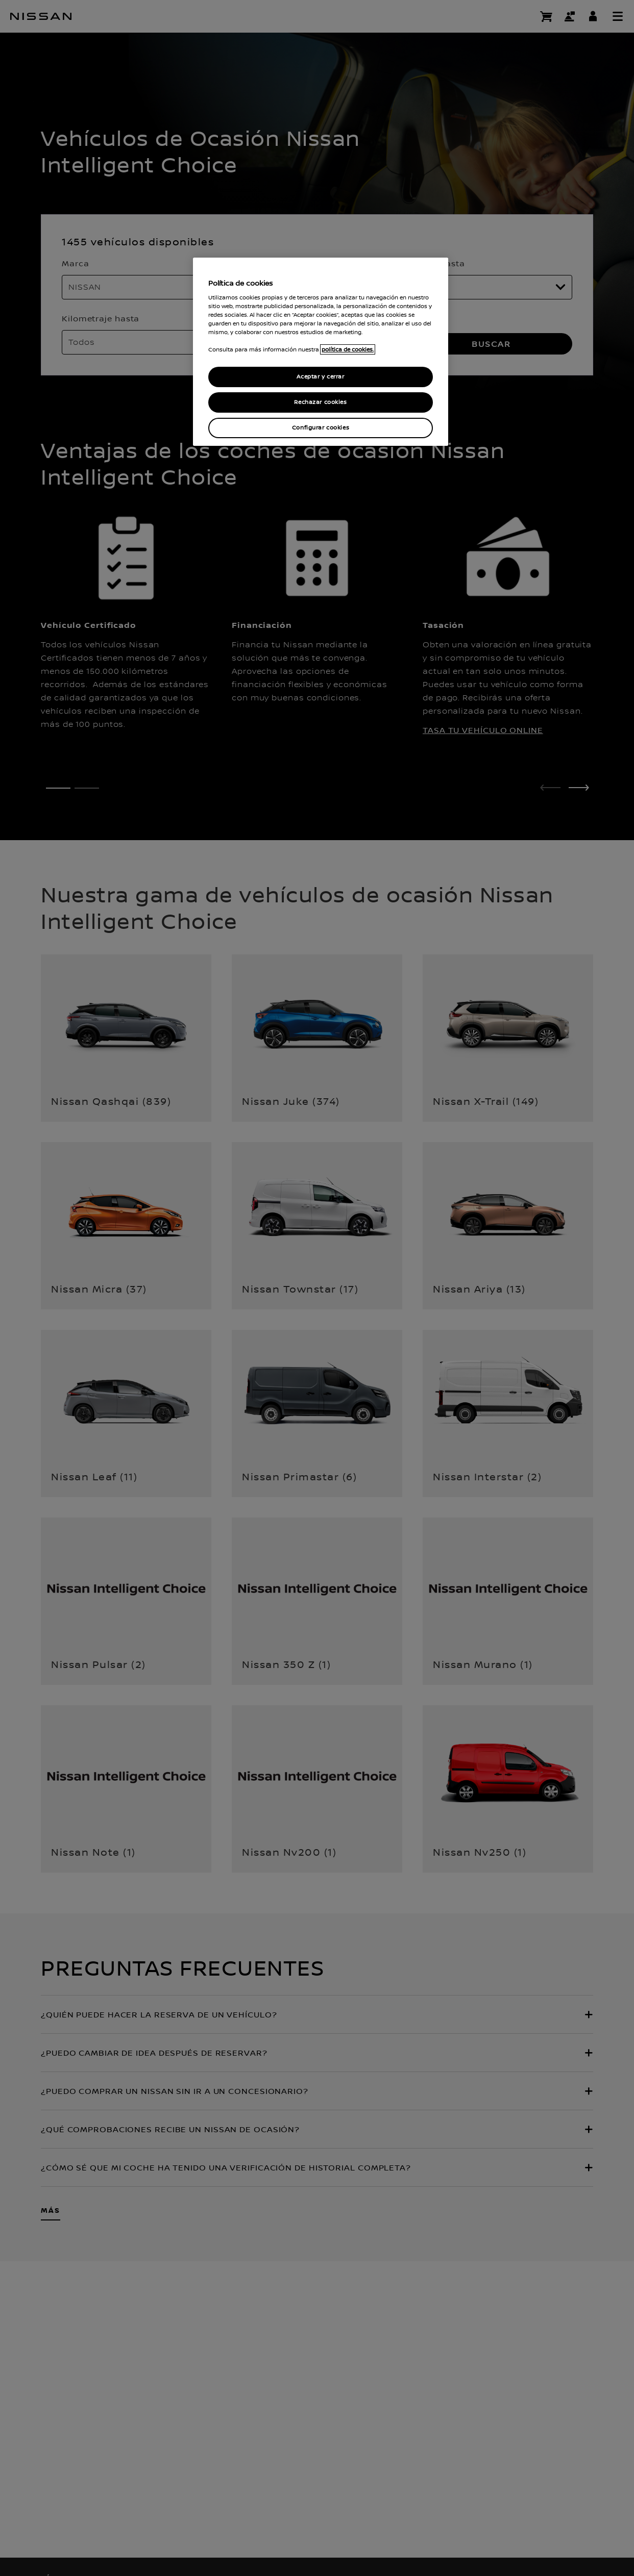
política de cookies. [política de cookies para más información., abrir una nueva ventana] (348, 349)
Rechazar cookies (320, 402)
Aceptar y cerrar (320, 376)
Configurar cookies (320, 427)
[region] (320, 352)
